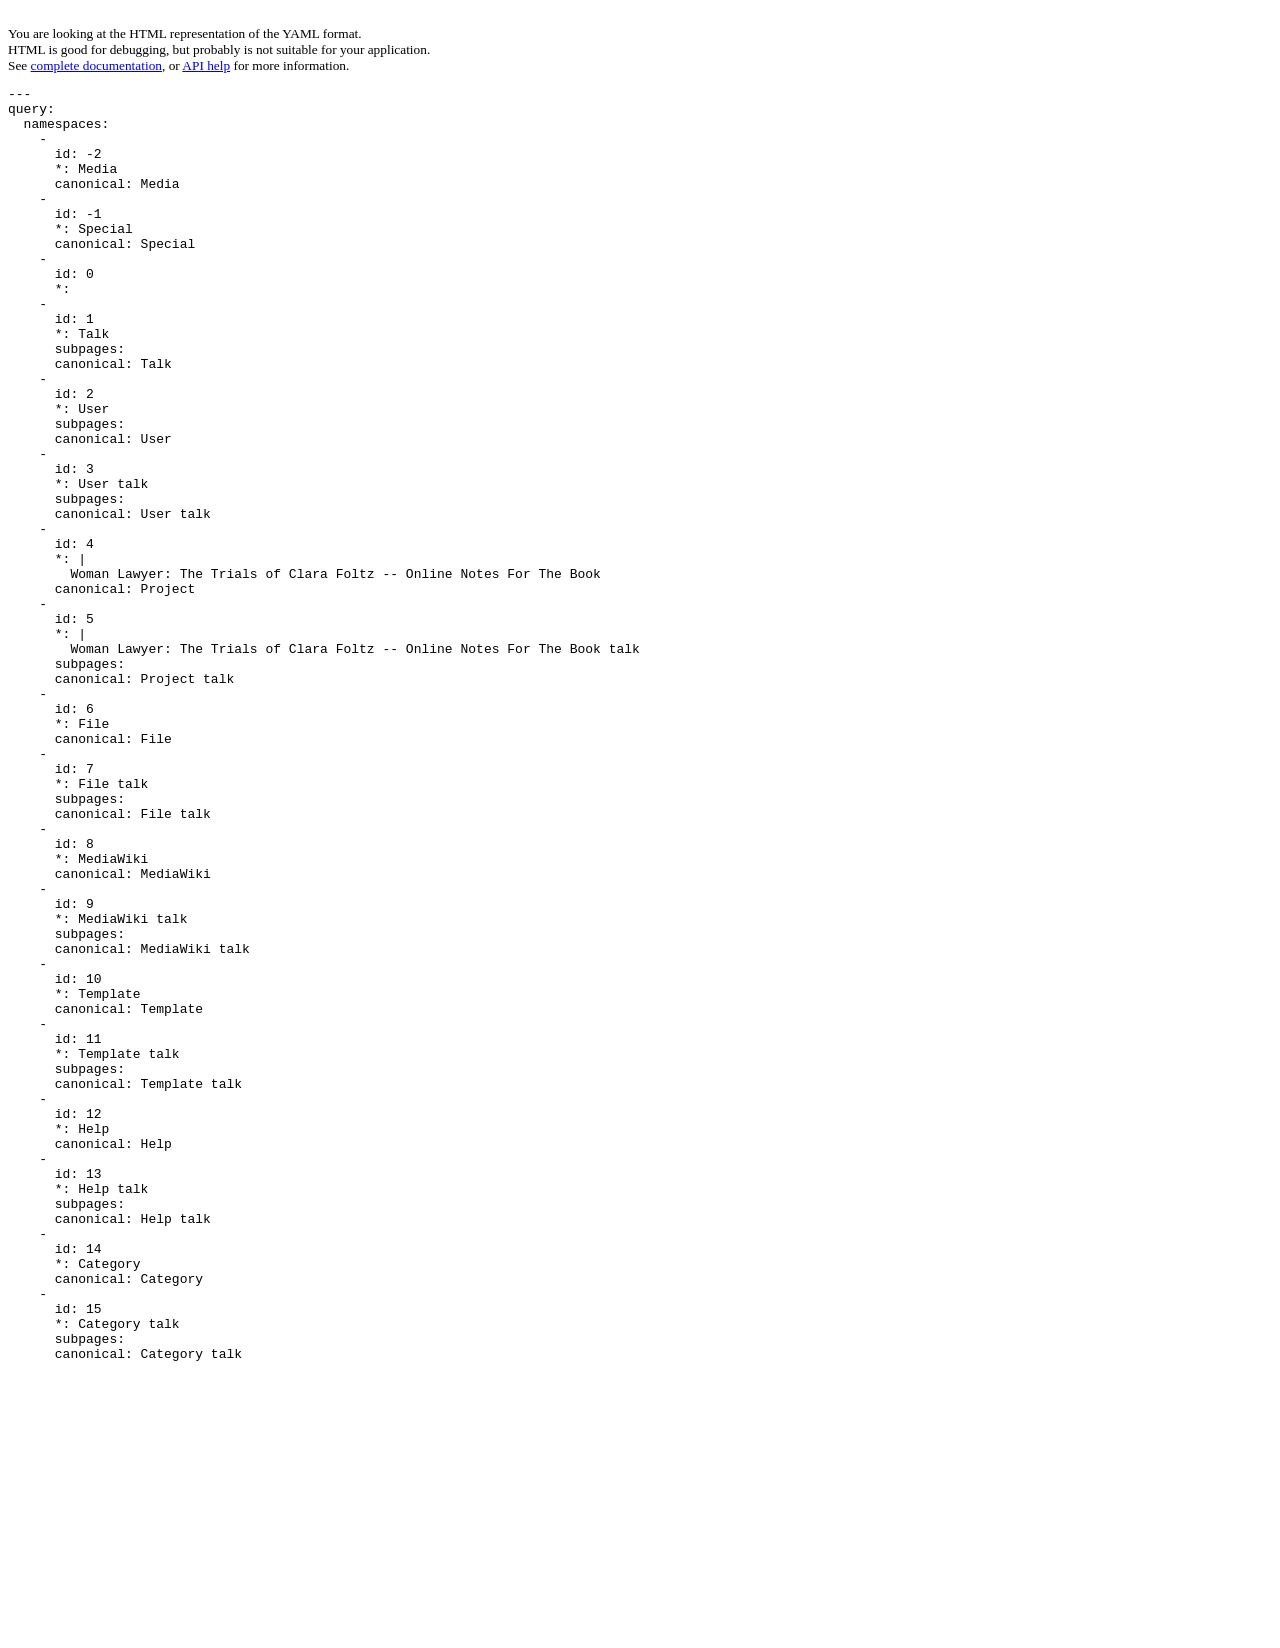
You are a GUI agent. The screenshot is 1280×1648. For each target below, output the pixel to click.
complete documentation (96, 65)
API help (206, 65)
